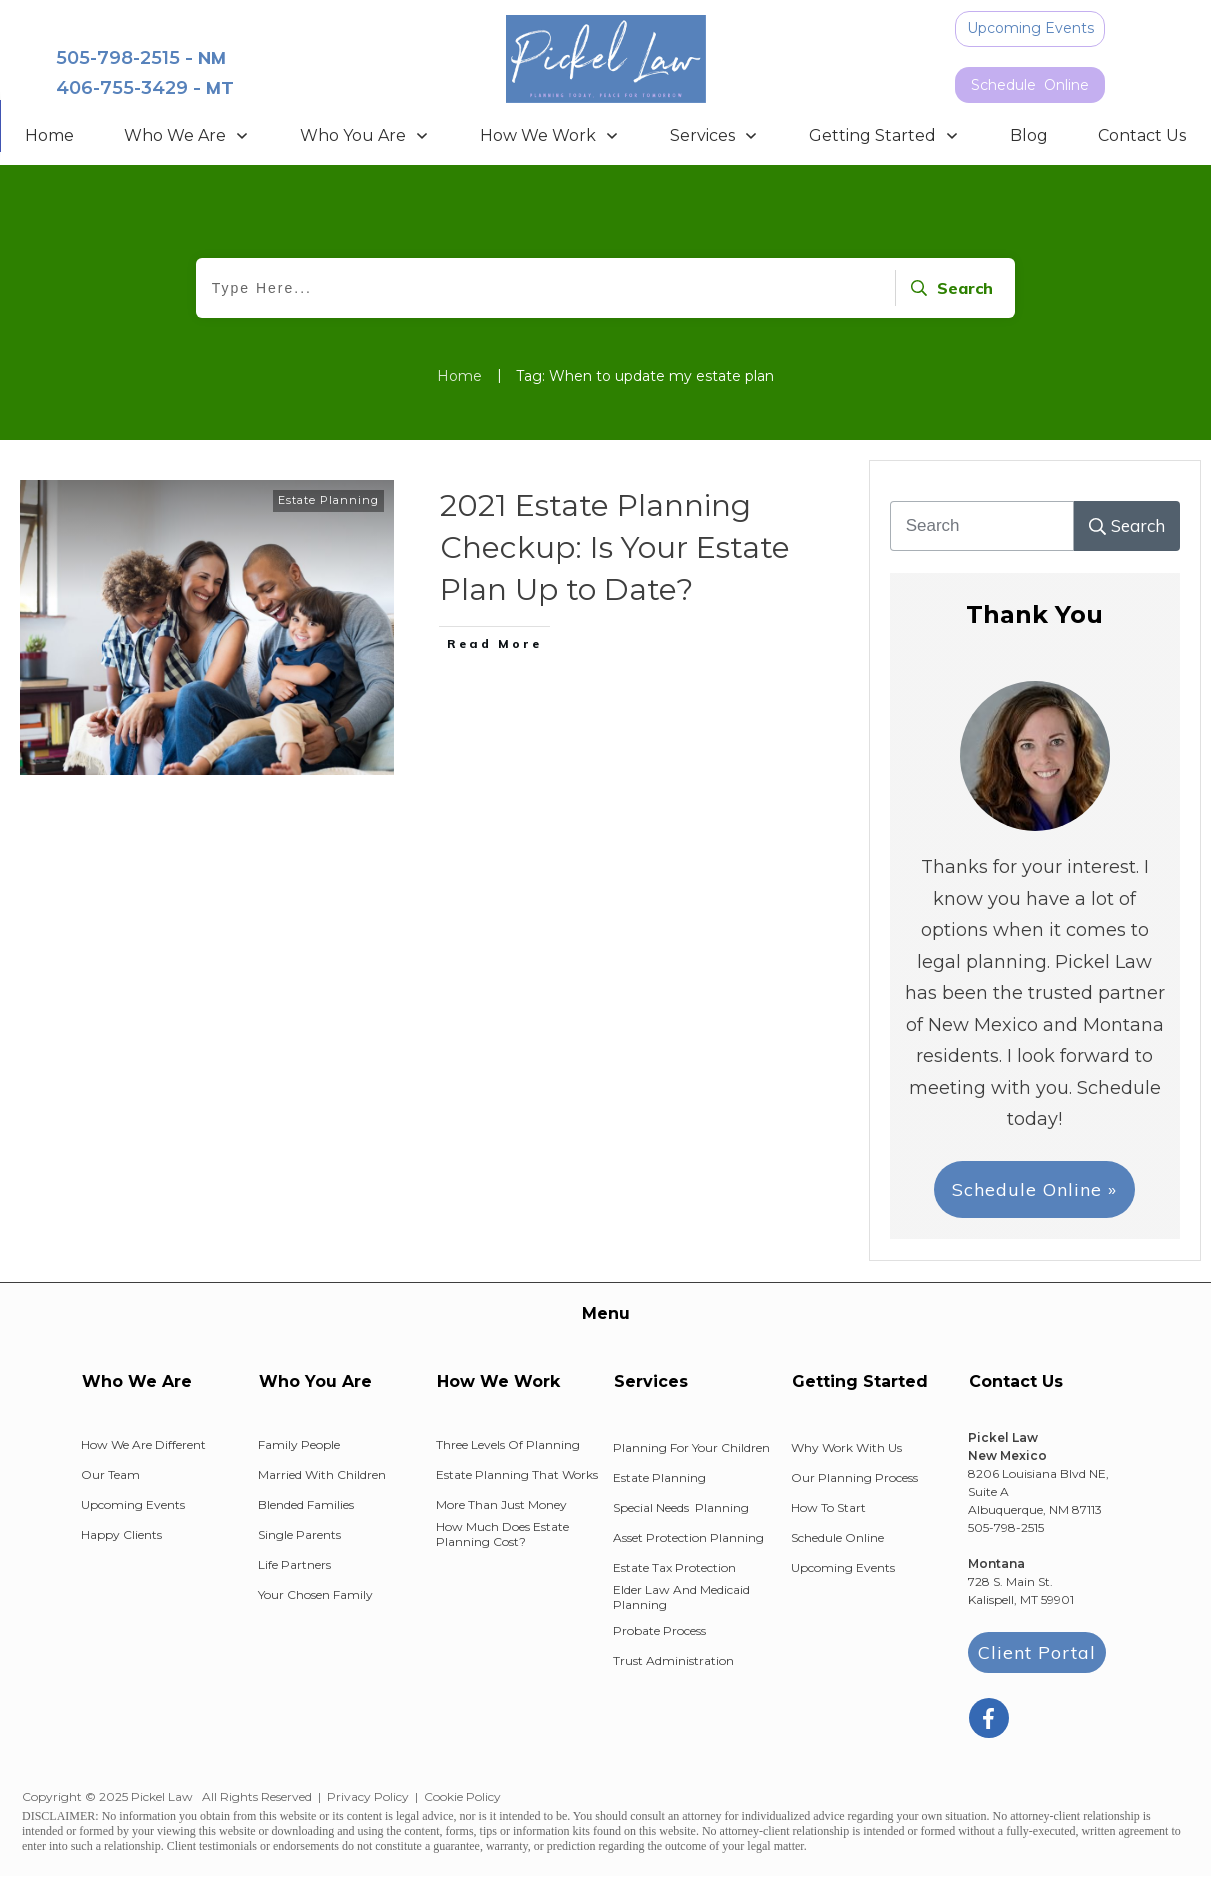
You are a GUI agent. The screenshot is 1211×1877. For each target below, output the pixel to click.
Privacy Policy (368, 1796)
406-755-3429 (122, 88)
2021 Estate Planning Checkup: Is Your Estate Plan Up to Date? (615, 547)
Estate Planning (328, 500)
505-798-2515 (118, 58)
